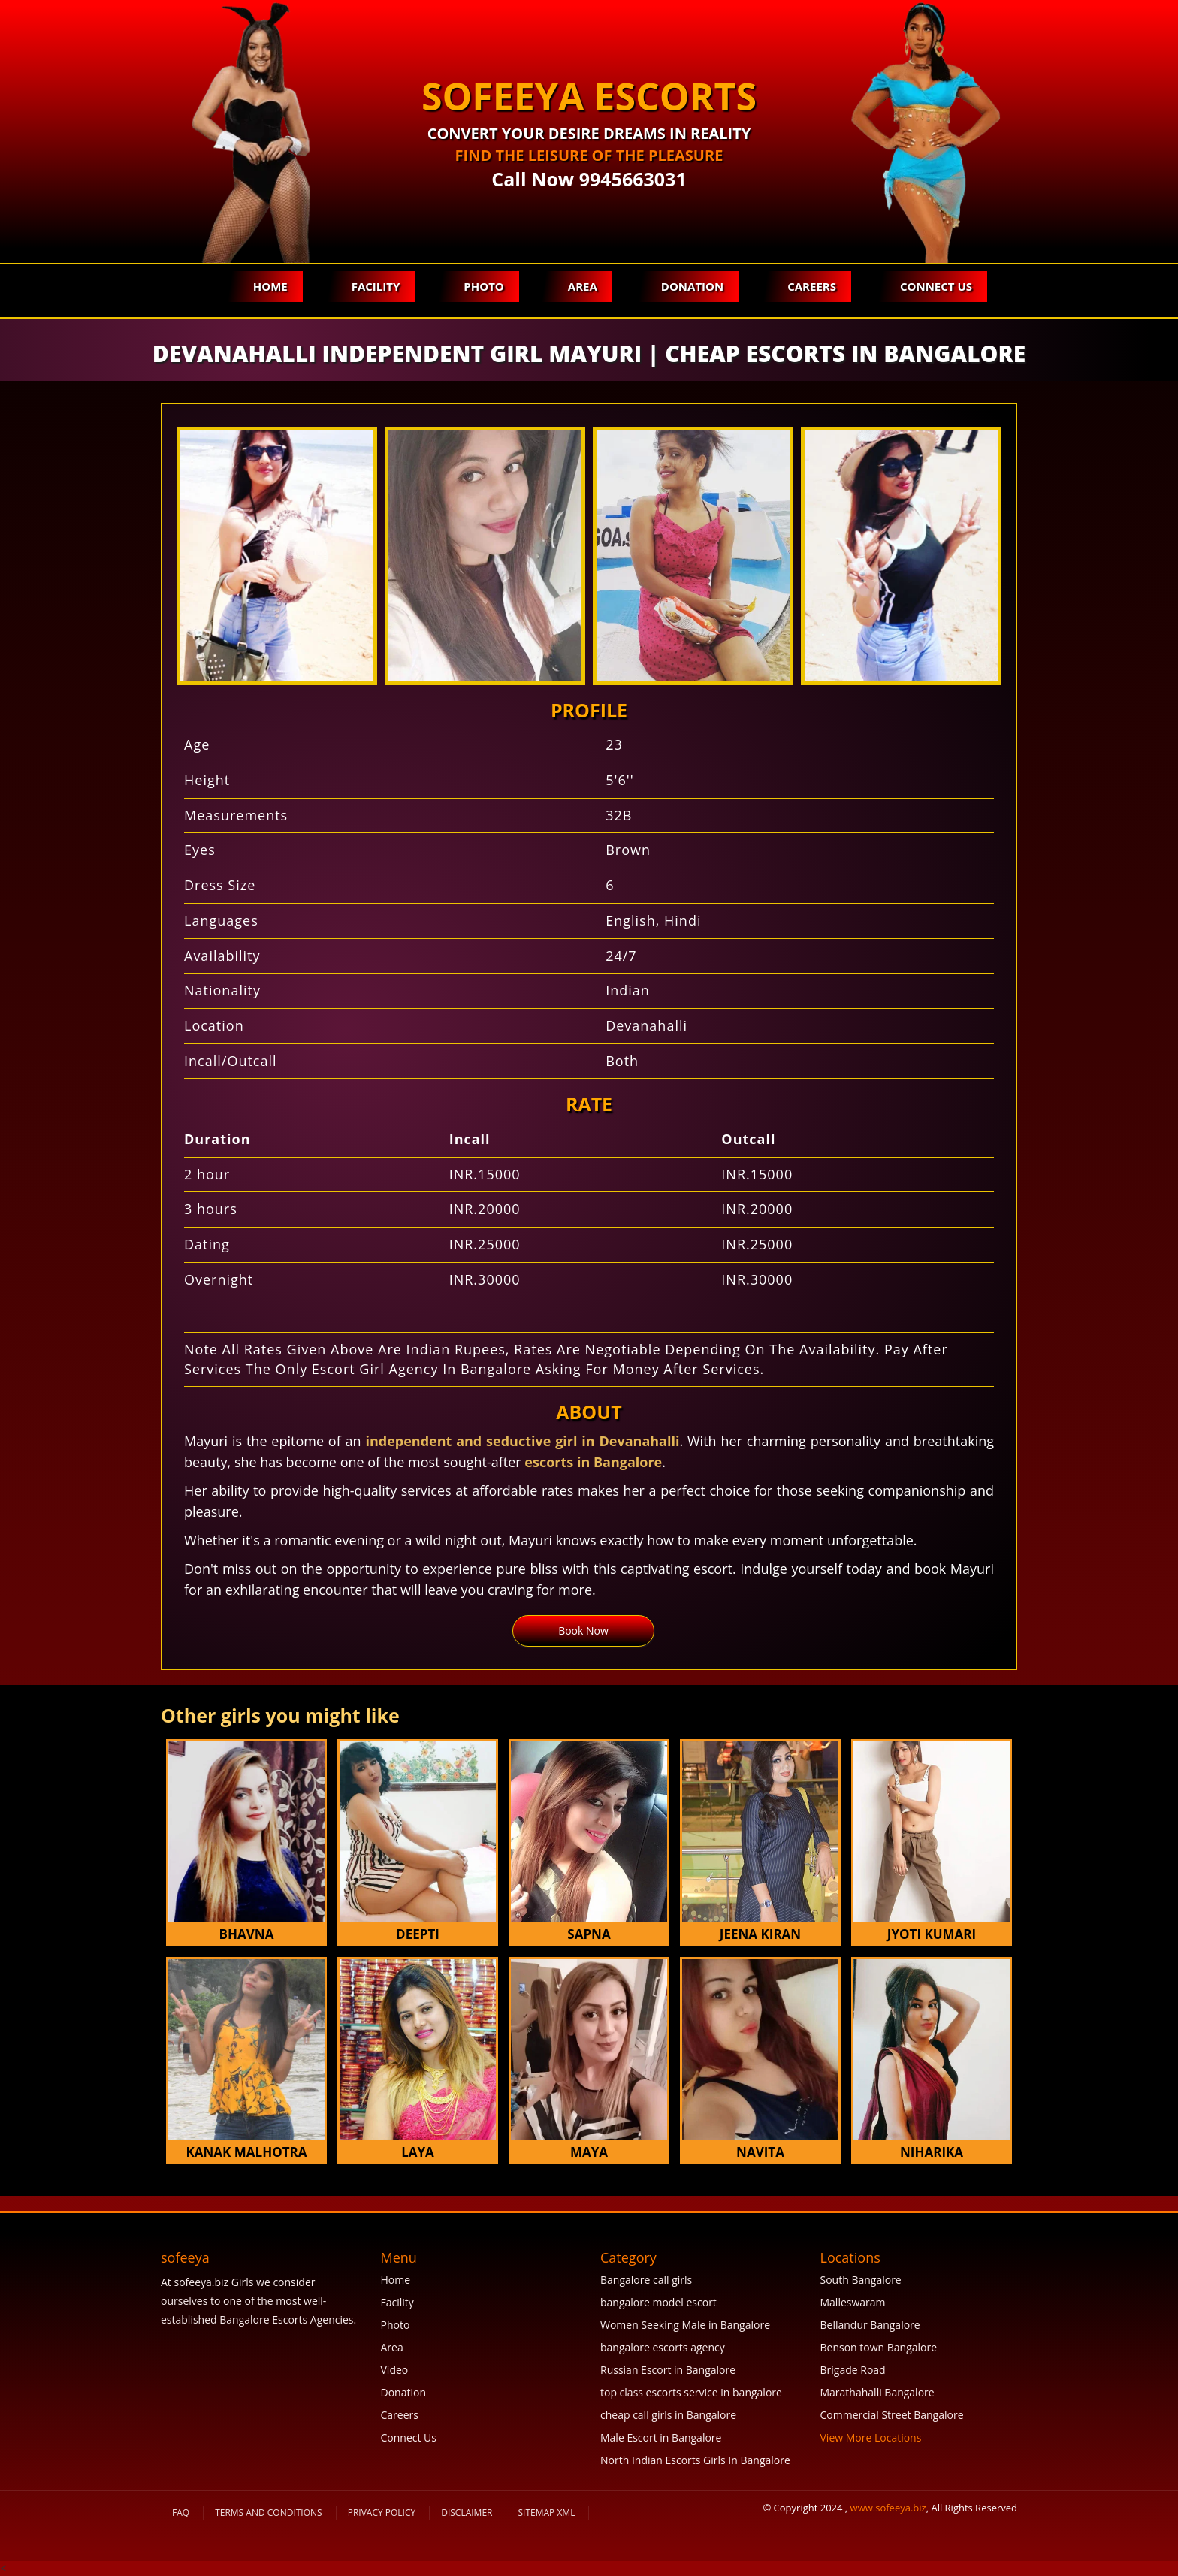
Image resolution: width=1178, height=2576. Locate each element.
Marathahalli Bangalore (877, 2392)
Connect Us (936, 286)
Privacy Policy (382, 2512)
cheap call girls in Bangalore (668, 2415)
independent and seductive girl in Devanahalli (522, 1441)
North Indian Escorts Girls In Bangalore (695, 2460)
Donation (692, 286)
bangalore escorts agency (662, 2347)
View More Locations (871, 2437)
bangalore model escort (658, 2302)
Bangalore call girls (646, 2279)
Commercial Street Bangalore (892, 2415)
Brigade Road (853, 2370)
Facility (376, 286)
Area (582, 286)
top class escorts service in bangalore (691, 2392)
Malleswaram (853, 2302)
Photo (483, 286)
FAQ (180, 2512)
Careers (811, 286)
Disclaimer (466, 2512)
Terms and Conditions (268, 2512)
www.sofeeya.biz (888, 2507)
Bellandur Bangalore (870, 2325)
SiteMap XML (546, 2512)
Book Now (583, 1630)
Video (395, 2370)
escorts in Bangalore (593, 1462)
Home (270, 286)
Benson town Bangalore (879, 2347)
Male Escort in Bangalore (660, 2437)
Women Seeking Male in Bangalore (685, 2325)
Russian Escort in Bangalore (667, 2370)
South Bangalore (861, 2279)
